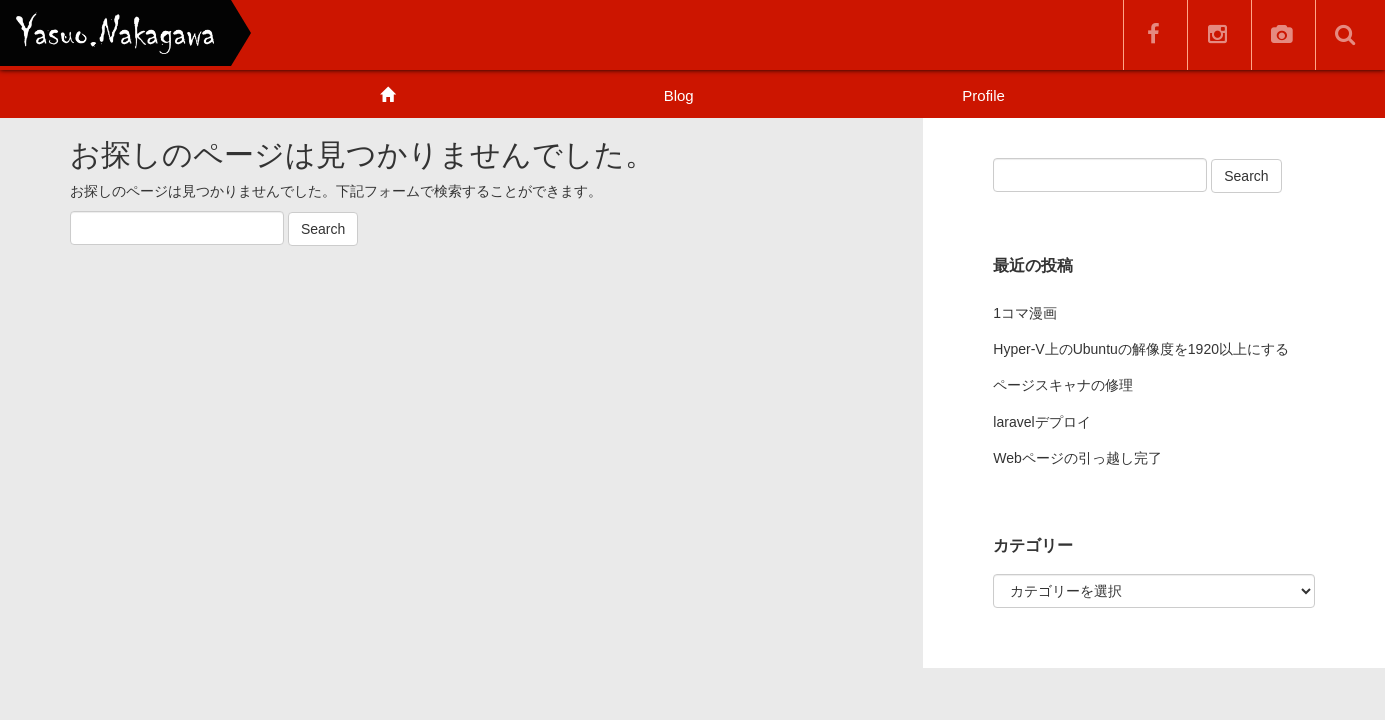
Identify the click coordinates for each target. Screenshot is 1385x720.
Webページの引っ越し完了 (1077, 458)
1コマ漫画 (1025, 313)
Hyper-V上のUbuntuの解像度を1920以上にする (1141, 349)
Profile (983, 95)
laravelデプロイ (1041, 422)
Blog (679, 95)
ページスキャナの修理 (1063, 385)
